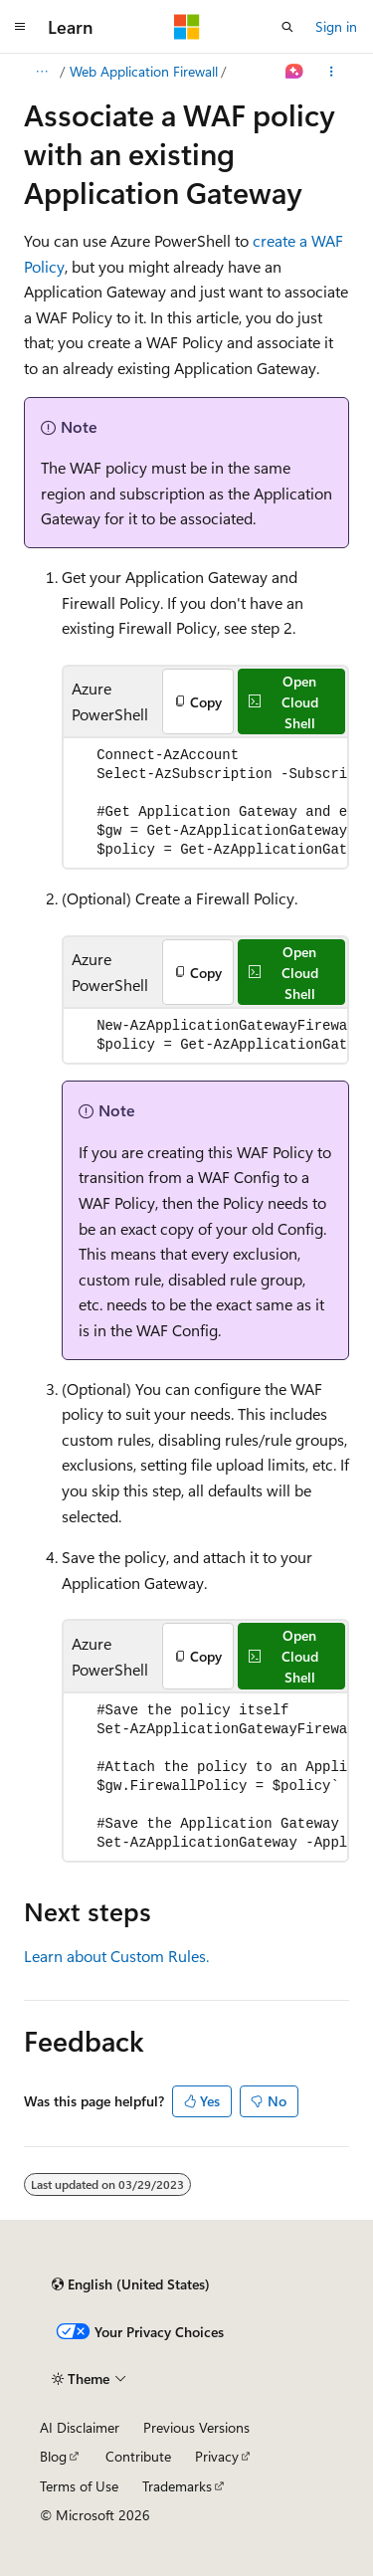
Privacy (217, 2456)
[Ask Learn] (295, 72)
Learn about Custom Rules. (116, 1955)
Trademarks (177, 2486)
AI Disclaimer (79, 2427)
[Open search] (287, 27)
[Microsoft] (187, 27)
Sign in (336, 26)
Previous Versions (196, 2427)
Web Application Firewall (144, 71)
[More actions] (331, 72)
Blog (53, 2456)
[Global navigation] (20, 27)
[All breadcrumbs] (41, 72)
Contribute (138, 2456)
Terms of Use (79, 2486)
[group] (205, 803)
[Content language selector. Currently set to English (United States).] (131, 2284)
